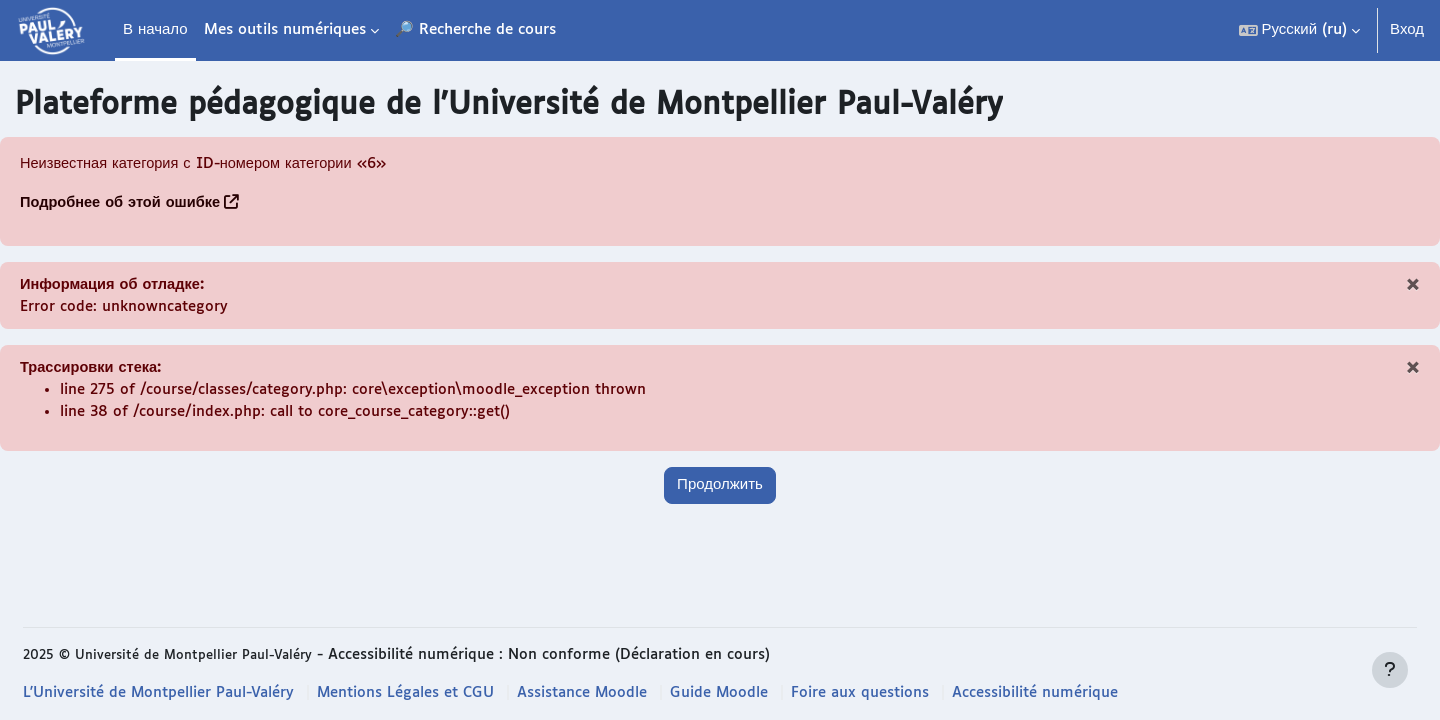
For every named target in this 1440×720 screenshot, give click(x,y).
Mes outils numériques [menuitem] (285, 29)
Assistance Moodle (590, 692)
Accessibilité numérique (1046, 692)
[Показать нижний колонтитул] (1390, 670)
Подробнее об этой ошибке (123, 203)
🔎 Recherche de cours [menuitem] (475, 29)
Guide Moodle (728, 692)
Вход (1407, 29)
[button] (1299, 30)
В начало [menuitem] (155, 29)
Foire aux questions (870, 692)
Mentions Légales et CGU (411, 692)
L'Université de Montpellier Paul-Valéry (160, 692)
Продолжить (720, 489)
